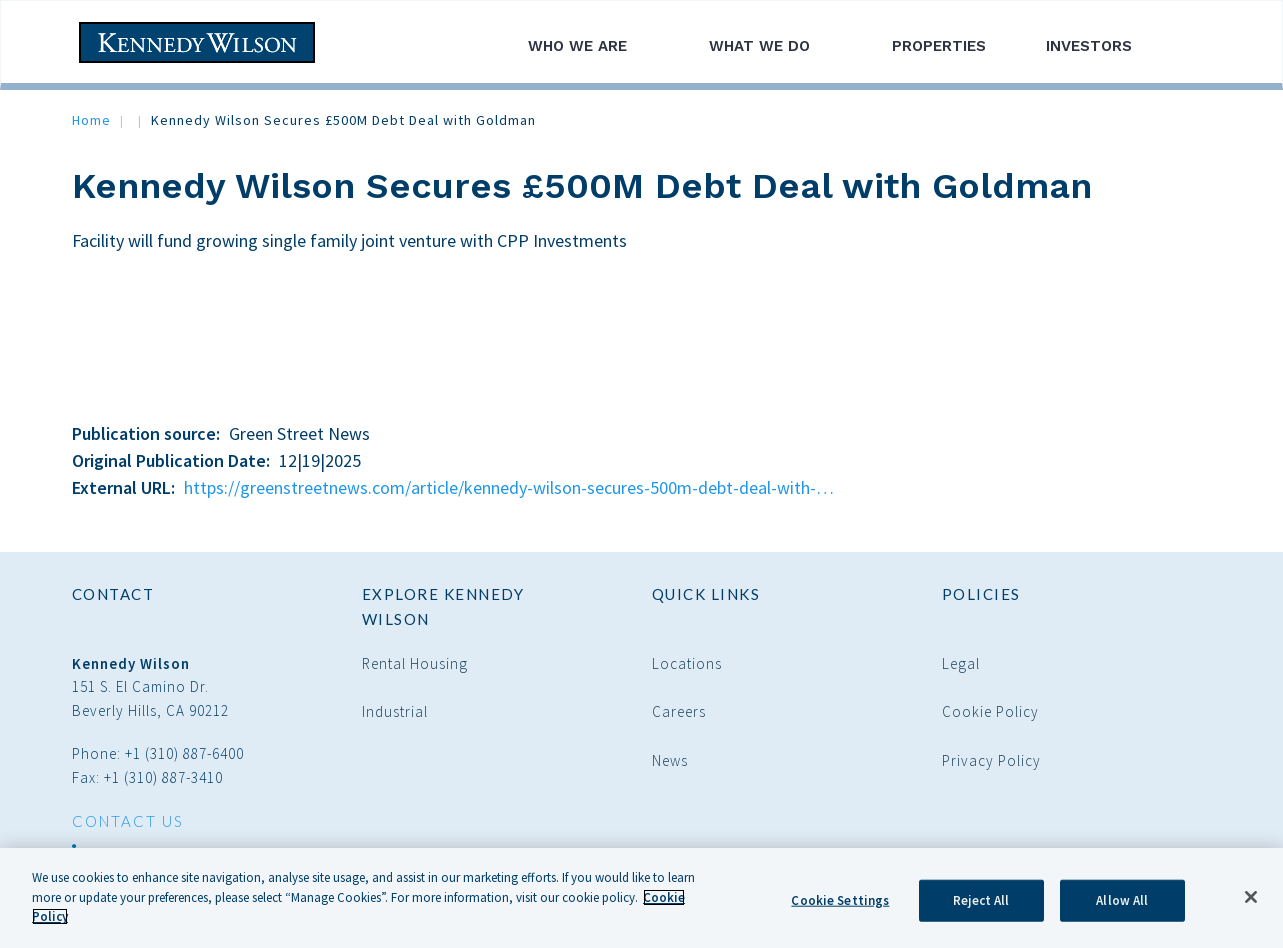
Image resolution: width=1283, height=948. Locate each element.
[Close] (1251, 901)
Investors (1100, 46)
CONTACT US (128, 821)
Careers (679, 711)
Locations (687, 663)
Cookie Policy (990, 711)
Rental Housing (415, 663)
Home (91, 120)
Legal (961, 663)
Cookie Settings (840, 904)
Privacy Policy (991, 760)
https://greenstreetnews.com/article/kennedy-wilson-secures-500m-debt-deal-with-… (509, 487)
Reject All (981, 904)
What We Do (770, 46)
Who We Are (588, 46)
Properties (939, 46)
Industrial (395, 711)
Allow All (1122, 904)
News (670, 760)
